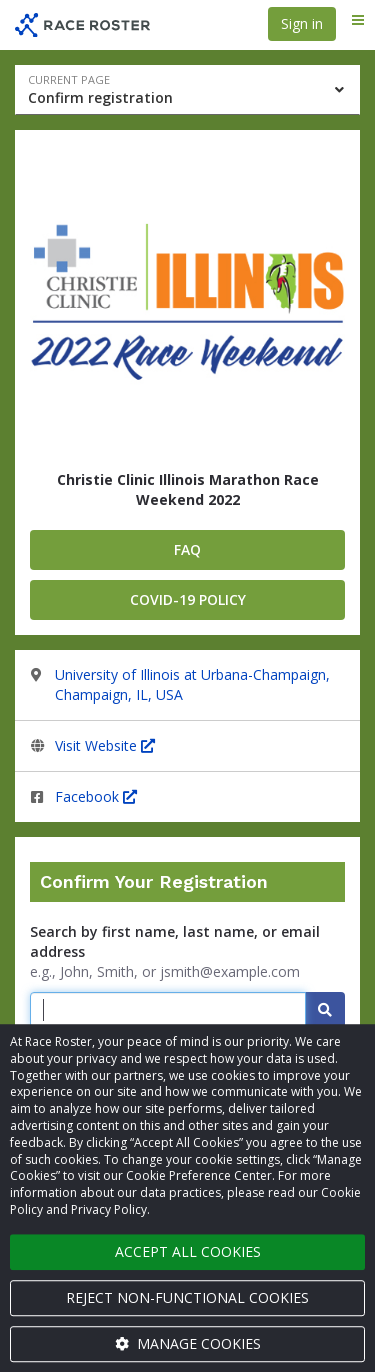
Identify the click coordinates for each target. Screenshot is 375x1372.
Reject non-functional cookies (187, 1297)
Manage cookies (188, 1343)
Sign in (302, 23)
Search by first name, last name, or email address (175, 941)
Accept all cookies (188, 1251)
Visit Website (105, 745)
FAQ (187, 549)
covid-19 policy (188, 599)
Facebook (96, 796)
